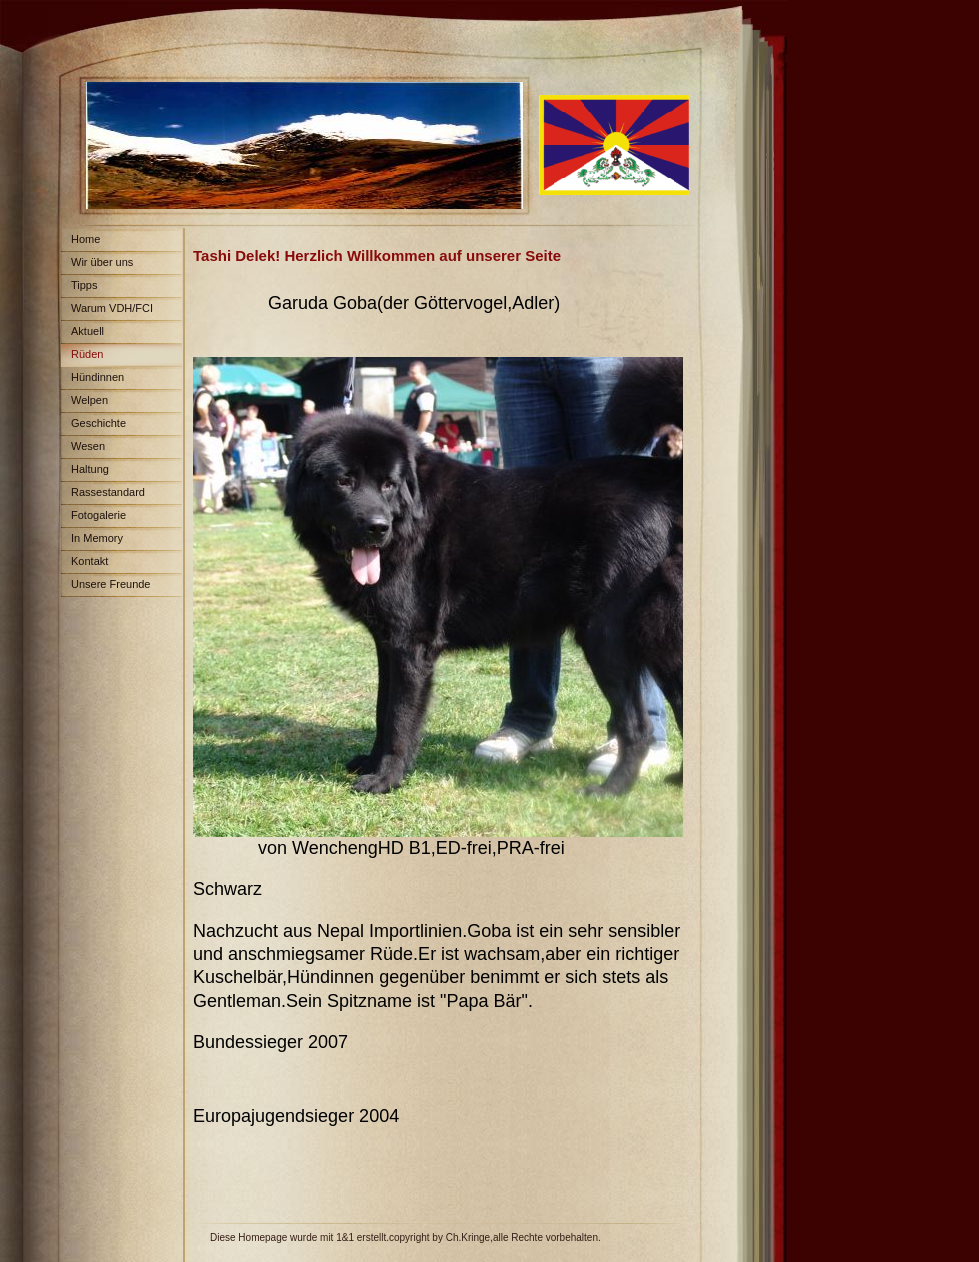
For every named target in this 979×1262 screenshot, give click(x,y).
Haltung (90, 469)
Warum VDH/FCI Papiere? (107, 311)
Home (85, 239)
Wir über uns (102, 262)
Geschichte (98, 423)
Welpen (89, 400)
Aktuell (87, 331)
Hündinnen (97, 377)
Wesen (88, 446)
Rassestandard (108, 492)
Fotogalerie (98, 515)
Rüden (87, 354)
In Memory (97, 538)
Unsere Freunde (111, 584)
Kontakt (89, 561)
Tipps (84, 285)
